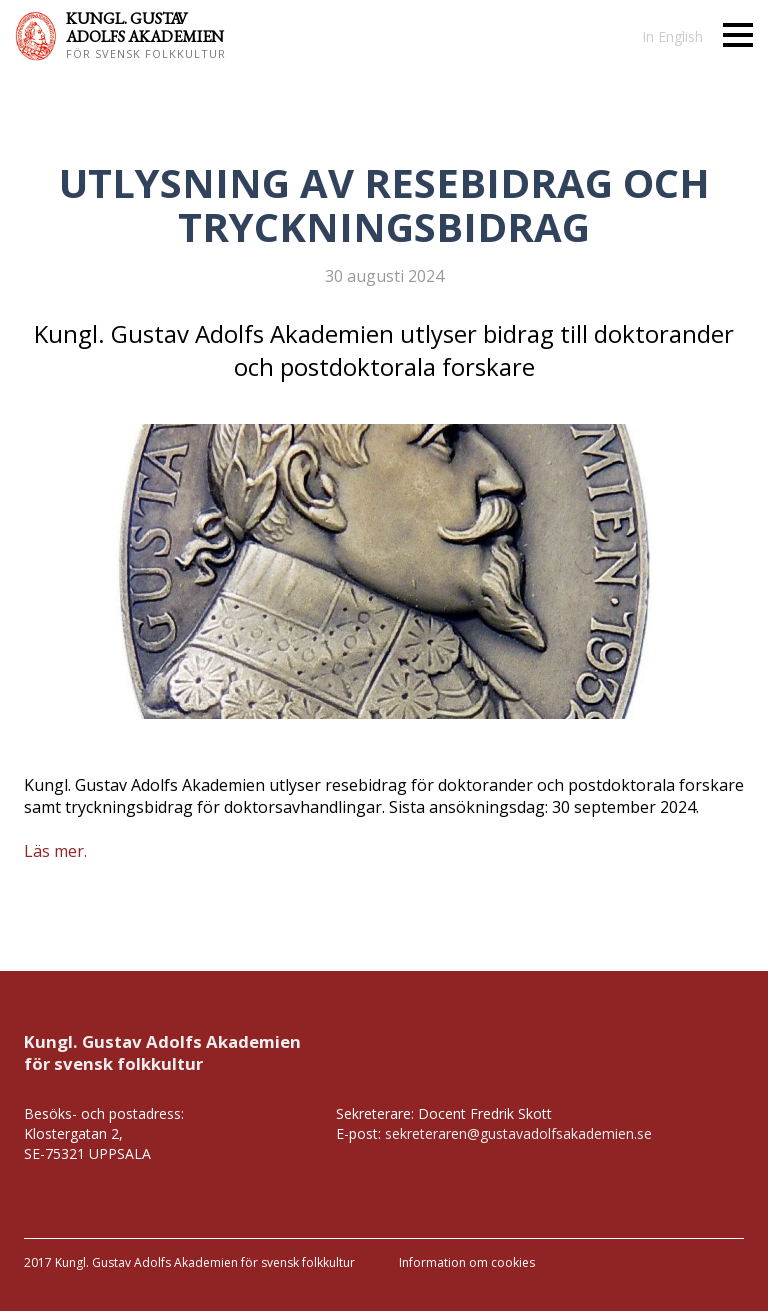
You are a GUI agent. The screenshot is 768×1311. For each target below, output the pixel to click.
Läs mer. (55, 851)
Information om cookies (467, 1262)
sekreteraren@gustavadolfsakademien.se (518, 1133)
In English (672, 36)
